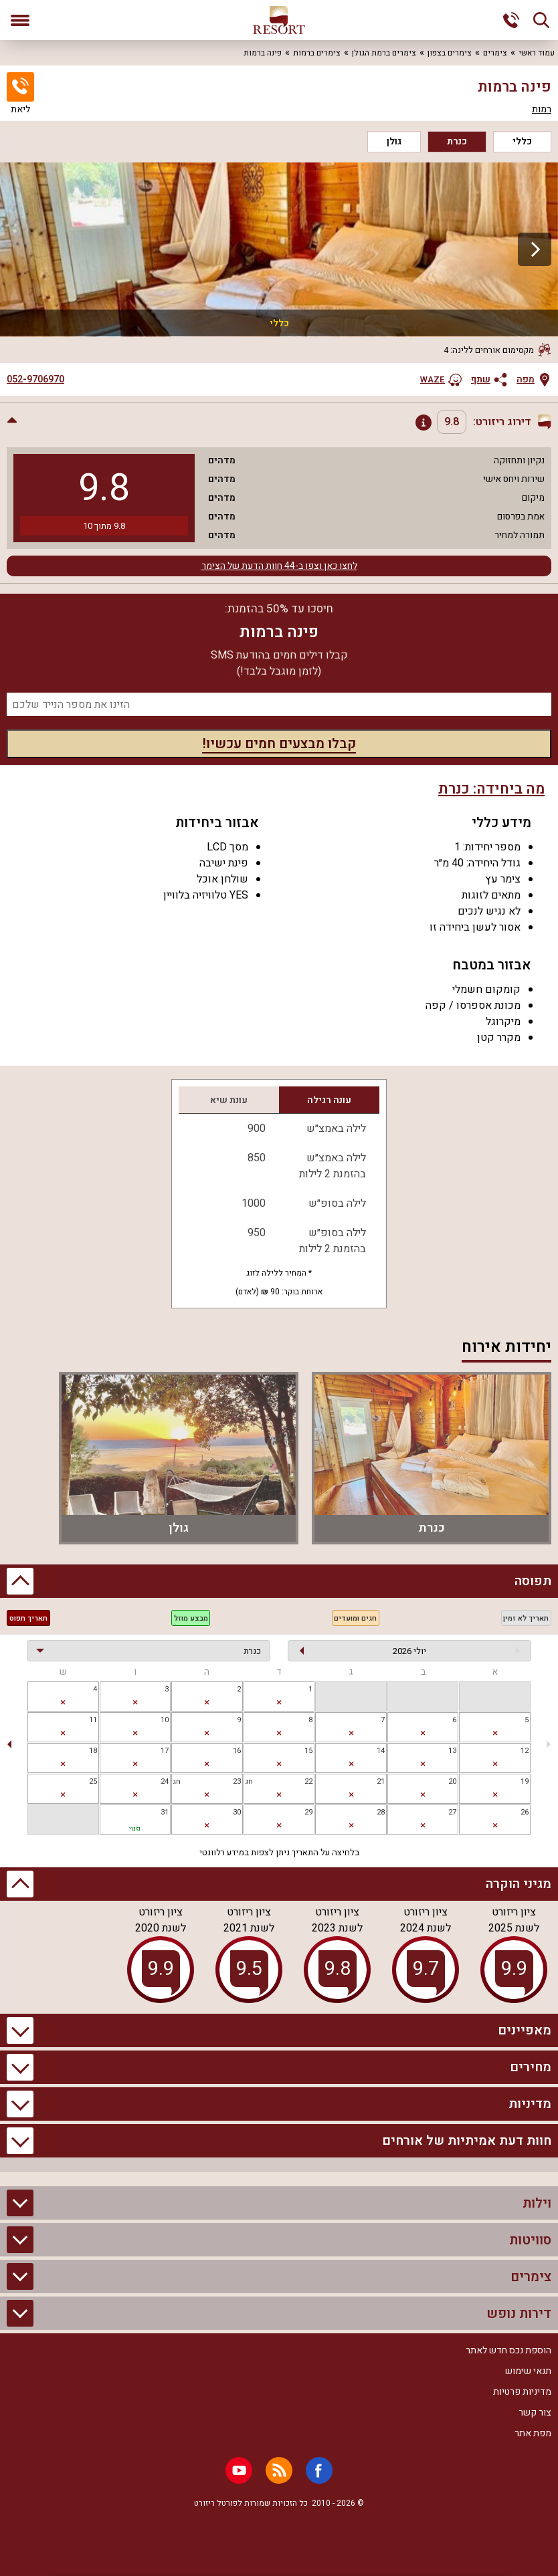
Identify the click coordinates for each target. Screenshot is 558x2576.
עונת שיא (229, 1100)
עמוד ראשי (537, 53)
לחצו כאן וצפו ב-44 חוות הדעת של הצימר (279, 566)
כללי (522, 141)
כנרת (457, 141)
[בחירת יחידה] (148, 1651)
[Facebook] (319, 2470)
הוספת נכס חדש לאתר (508, 2350)
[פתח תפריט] (20, 20)
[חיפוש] (541, 20)
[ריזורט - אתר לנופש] (279, 20)
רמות (541, 109)
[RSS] (279, 2470)
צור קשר (535, 2413)
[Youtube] (238, 2470)
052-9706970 (35, 379)
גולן (394, 141)
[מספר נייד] (279, 704)
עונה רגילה (329, 1100)
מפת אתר (533, 2433)
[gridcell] (279, 1696)
